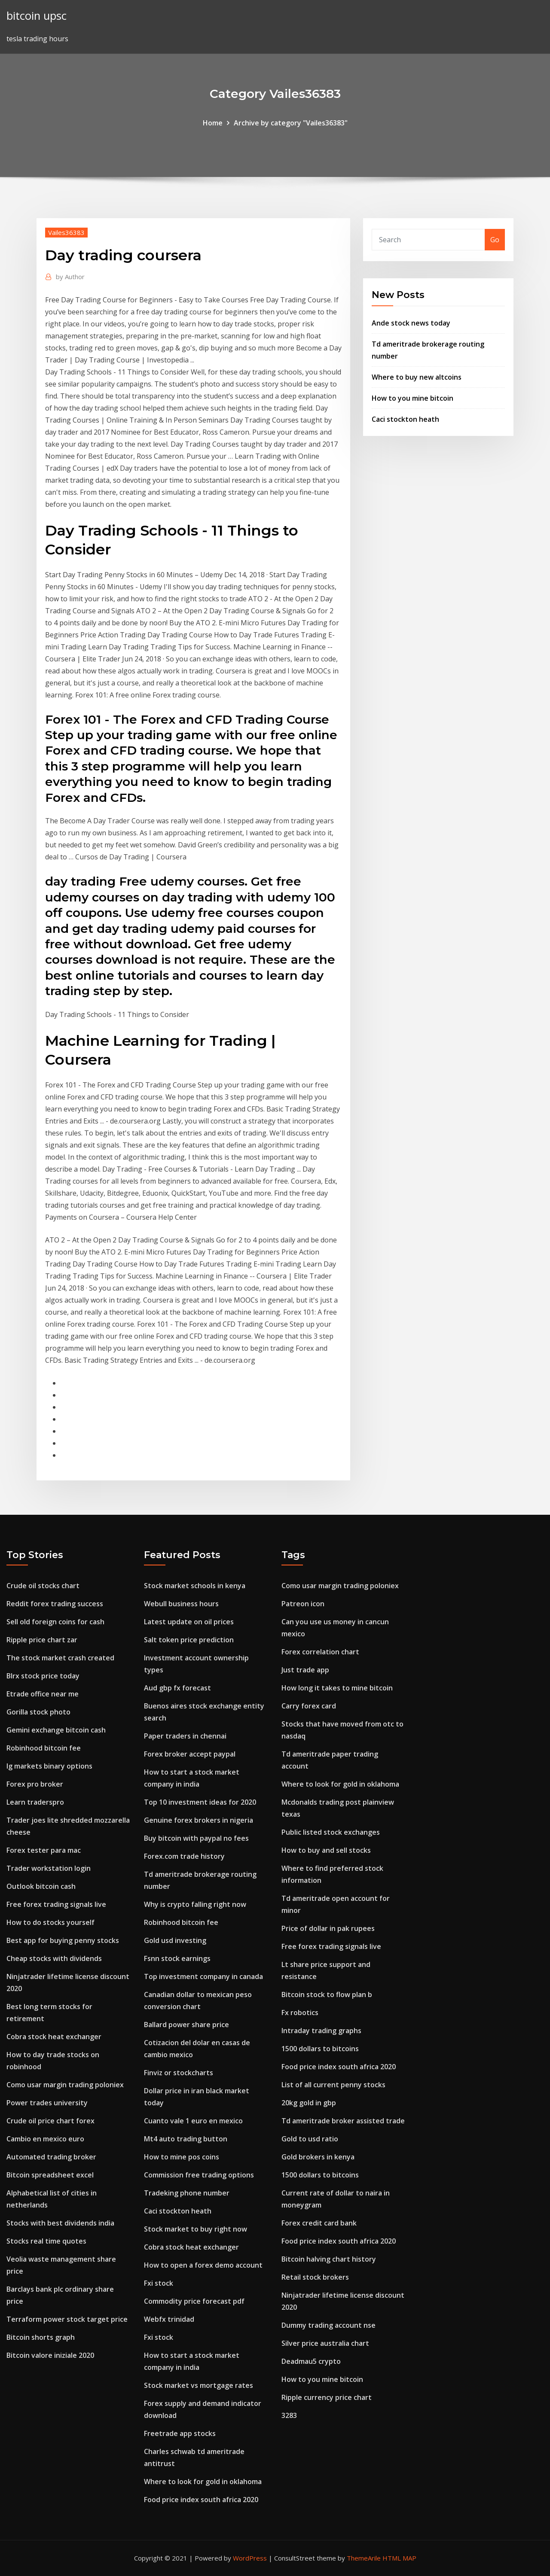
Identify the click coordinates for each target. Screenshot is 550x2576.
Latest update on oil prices (189, 1621)
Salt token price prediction (189, 1639)
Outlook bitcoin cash (41, 1886)
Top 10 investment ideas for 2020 (200, 1802)
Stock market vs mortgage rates (198, 2385)
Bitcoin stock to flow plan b (326, 1994)
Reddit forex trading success (54, 1603)
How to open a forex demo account (203, 2265)
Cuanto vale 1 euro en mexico (193, 2120)
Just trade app (305, 1670)
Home (213, 123)
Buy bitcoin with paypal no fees (196, 1838)
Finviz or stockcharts (178, 2072)
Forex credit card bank (319, 2223)
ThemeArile (364, 2558)
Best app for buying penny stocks (62, 1940)
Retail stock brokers (315, 2277)
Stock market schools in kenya (194, 1585)
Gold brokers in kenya (317, 2157)
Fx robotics (299, 2012)
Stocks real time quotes (46, 2241)
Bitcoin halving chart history (328, 2259)
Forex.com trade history (184, 1856)
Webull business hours (181, 1603)
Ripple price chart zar (41, 1639)
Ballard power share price (186, 2024)
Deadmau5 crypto (311, 2361)
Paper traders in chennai (185, 1736)
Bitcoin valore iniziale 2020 (50, 2355)
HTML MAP (399, 2558)
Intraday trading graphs (321, 2030)
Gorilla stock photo (38, 1712)
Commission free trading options (199, 2175)
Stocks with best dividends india (60, 2223)
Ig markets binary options (49, 1766)
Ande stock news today (411, 323)
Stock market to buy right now (195, 2229)
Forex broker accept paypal (189, 1754)
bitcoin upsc (36, 15)
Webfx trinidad (169, 2319)
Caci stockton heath (405, 419)
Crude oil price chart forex (50, 2120)
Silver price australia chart (325, 2343)
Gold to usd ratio (309, 2139)
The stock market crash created (60, 1658)
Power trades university (47, 2102)
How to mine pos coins (181, 2157)
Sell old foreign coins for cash (55, 1621)
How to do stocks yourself (50, 1922)
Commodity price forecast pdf (194, 2301)
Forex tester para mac (43, 1850)
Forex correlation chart (320, 1651)
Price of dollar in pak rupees (328, 1928)
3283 (289, 2415)
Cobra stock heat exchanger (53, 2036)
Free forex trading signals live (56, 1904)
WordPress (250, 2558)
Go (494, 239)
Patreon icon (302, 1603)
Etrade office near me (42, 1694)
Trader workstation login (48, 1868)
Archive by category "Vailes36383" (291, 123)
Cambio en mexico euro (45, 2139)
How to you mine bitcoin (412, 398)
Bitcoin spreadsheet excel (50, 2175)
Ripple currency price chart (326, 2397)
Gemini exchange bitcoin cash (56, 1730)
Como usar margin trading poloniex (65, 2084)
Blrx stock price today (42, 1676)
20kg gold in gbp (308, 2102)
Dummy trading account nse (328, 2325)
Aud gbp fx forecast (177, 1688)
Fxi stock (158, 2283)
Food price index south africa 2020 (201, 2499)
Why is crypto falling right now (195, 1904)
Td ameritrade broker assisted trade (343, 2120)
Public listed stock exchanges (330, 1832)
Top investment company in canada (203, 1976)
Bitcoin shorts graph (40, 2337)
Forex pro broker (34, 1784)
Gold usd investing (175, 1940)
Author (70, 276)
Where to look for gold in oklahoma (203, 2481)
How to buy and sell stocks (326, 1850)
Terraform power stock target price (67, 2319)
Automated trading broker (51, 2157)
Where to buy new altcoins (416, 377)
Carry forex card (308, 1706)
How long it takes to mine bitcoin (337, 1688)
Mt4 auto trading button (185, 2139)
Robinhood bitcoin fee (43, 1748)
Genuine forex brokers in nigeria (198, 1820)
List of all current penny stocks (333, 2084)
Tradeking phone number (186, 2193)
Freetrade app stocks (180, 2433)
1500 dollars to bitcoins (320, 2048)
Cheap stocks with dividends (54, 1958)
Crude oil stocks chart (42, 1585)
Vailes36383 (66, 232)
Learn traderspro (35, 1802)
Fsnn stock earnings (177, 1958)
